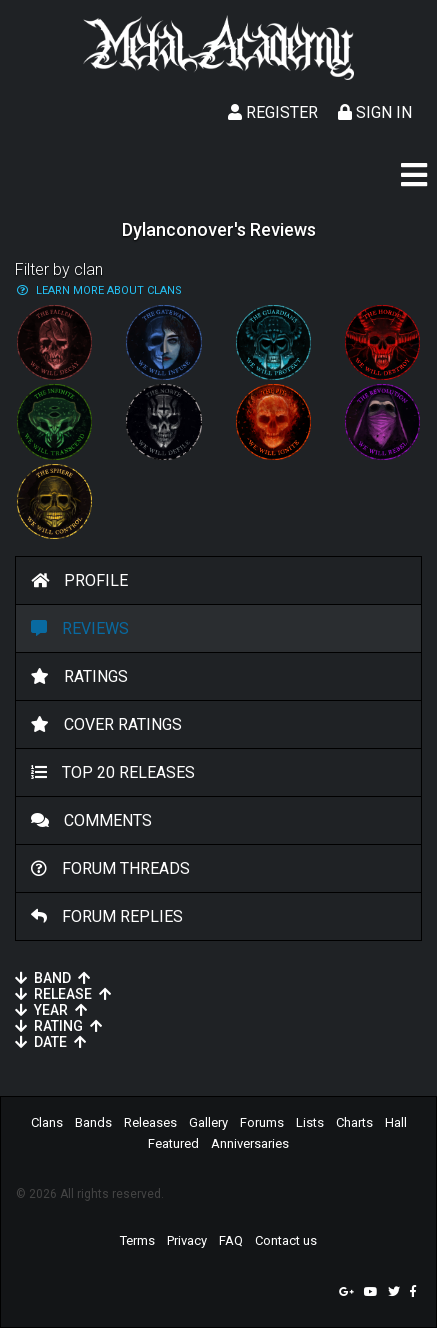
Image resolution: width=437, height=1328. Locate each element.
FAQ (231, 1240)
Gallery (208, 1122)
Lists (310, 1122)
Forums (262, 1122)
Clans (47, 1122)
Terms (137, 1240)
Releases (150, 1122)
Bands (93, 1122)
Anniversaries (250, 1143)
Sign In (375, 112)
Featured (173, 1143)
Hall (396, 1122)
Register (273, 112)
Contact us (286, 1240)
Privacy (187, 1240)
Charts (354, 1122)
